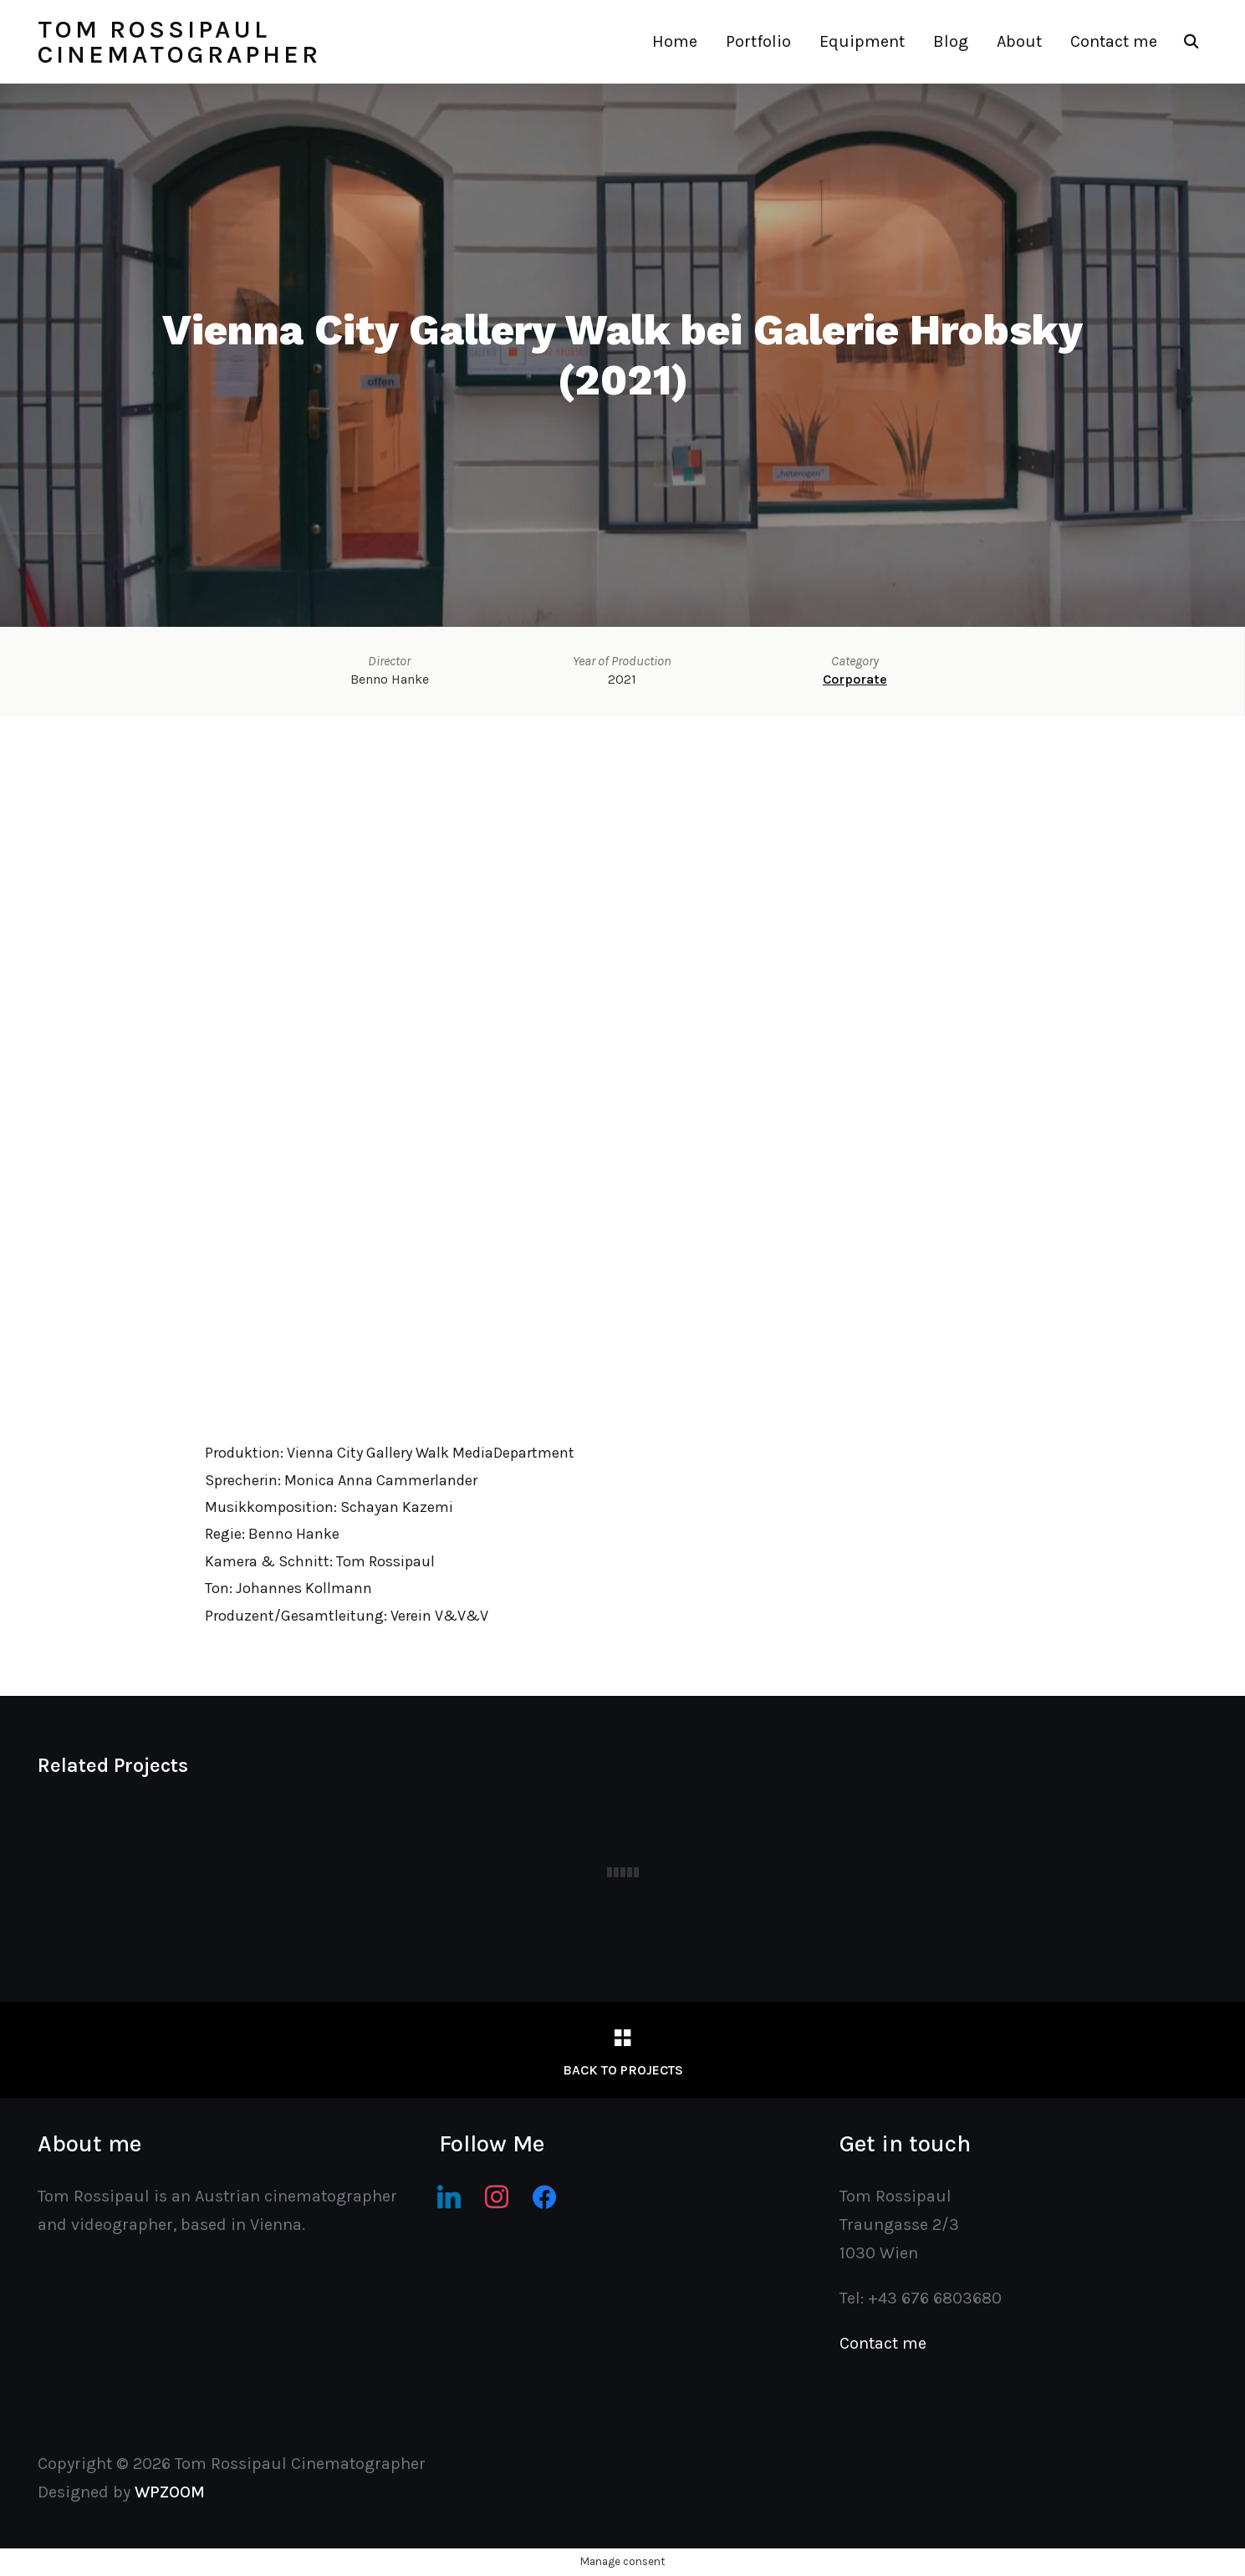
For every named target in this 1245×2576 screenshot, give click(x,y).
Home (674, 41)
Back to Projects (623, 2070)
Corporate (855, 679)
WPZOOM (170, 2492)
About (1019, 41)
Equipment (862, 41)
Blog (950, 41)
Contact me (1113, 41)
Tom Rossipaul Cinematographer (179, 41)
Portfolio (758, 41)
